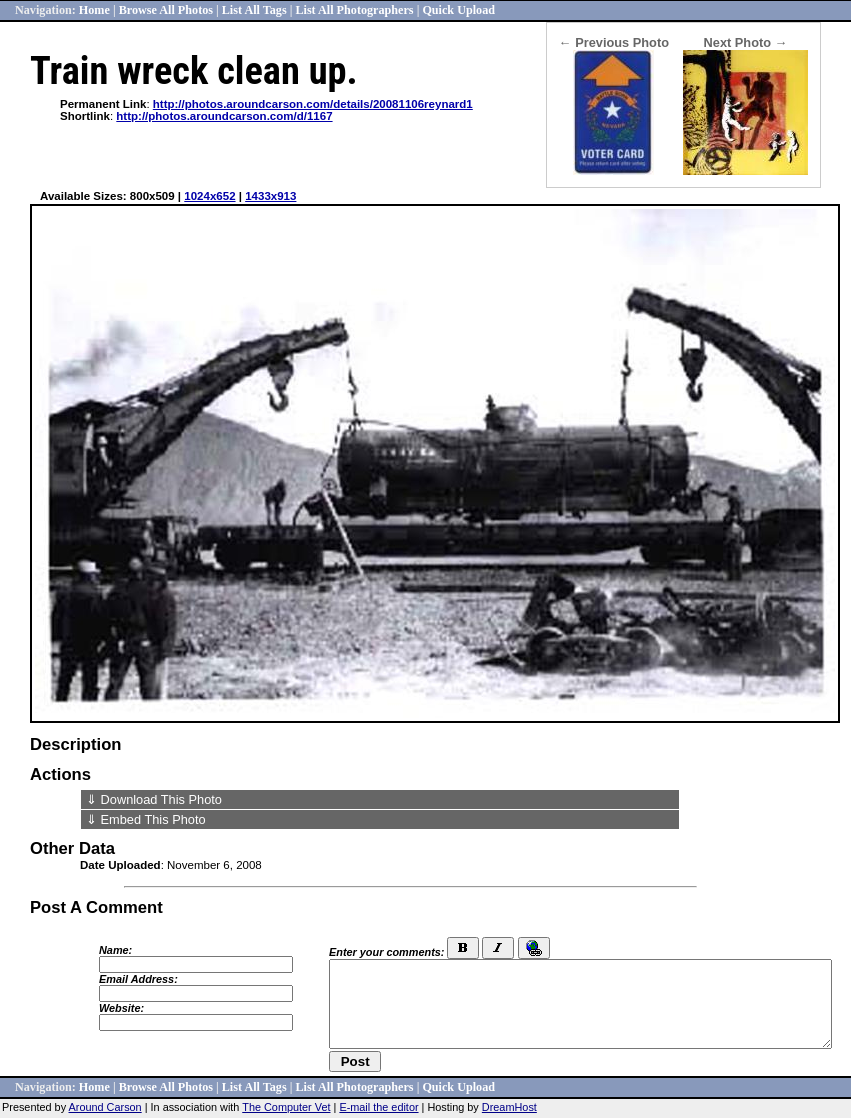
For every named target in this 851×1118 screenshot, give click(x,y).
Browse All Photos (166, 10)
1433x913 (270, 196)
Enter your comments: (386, 952)
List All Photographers (354, 10)
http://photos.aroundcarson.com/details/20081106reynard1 (313, 104)
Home (94, 10)
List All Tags (254, 10)
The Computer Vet (286, 1107)
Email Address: (138, 979)
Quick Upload (458, 10)
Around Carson (105, 1107)
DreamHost (509, 1107)
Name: (115, 950)
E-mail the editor (378, 1107)
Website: (121, 1008)
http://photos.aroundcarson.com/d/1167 (224, 116)
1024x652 (209, 196)
